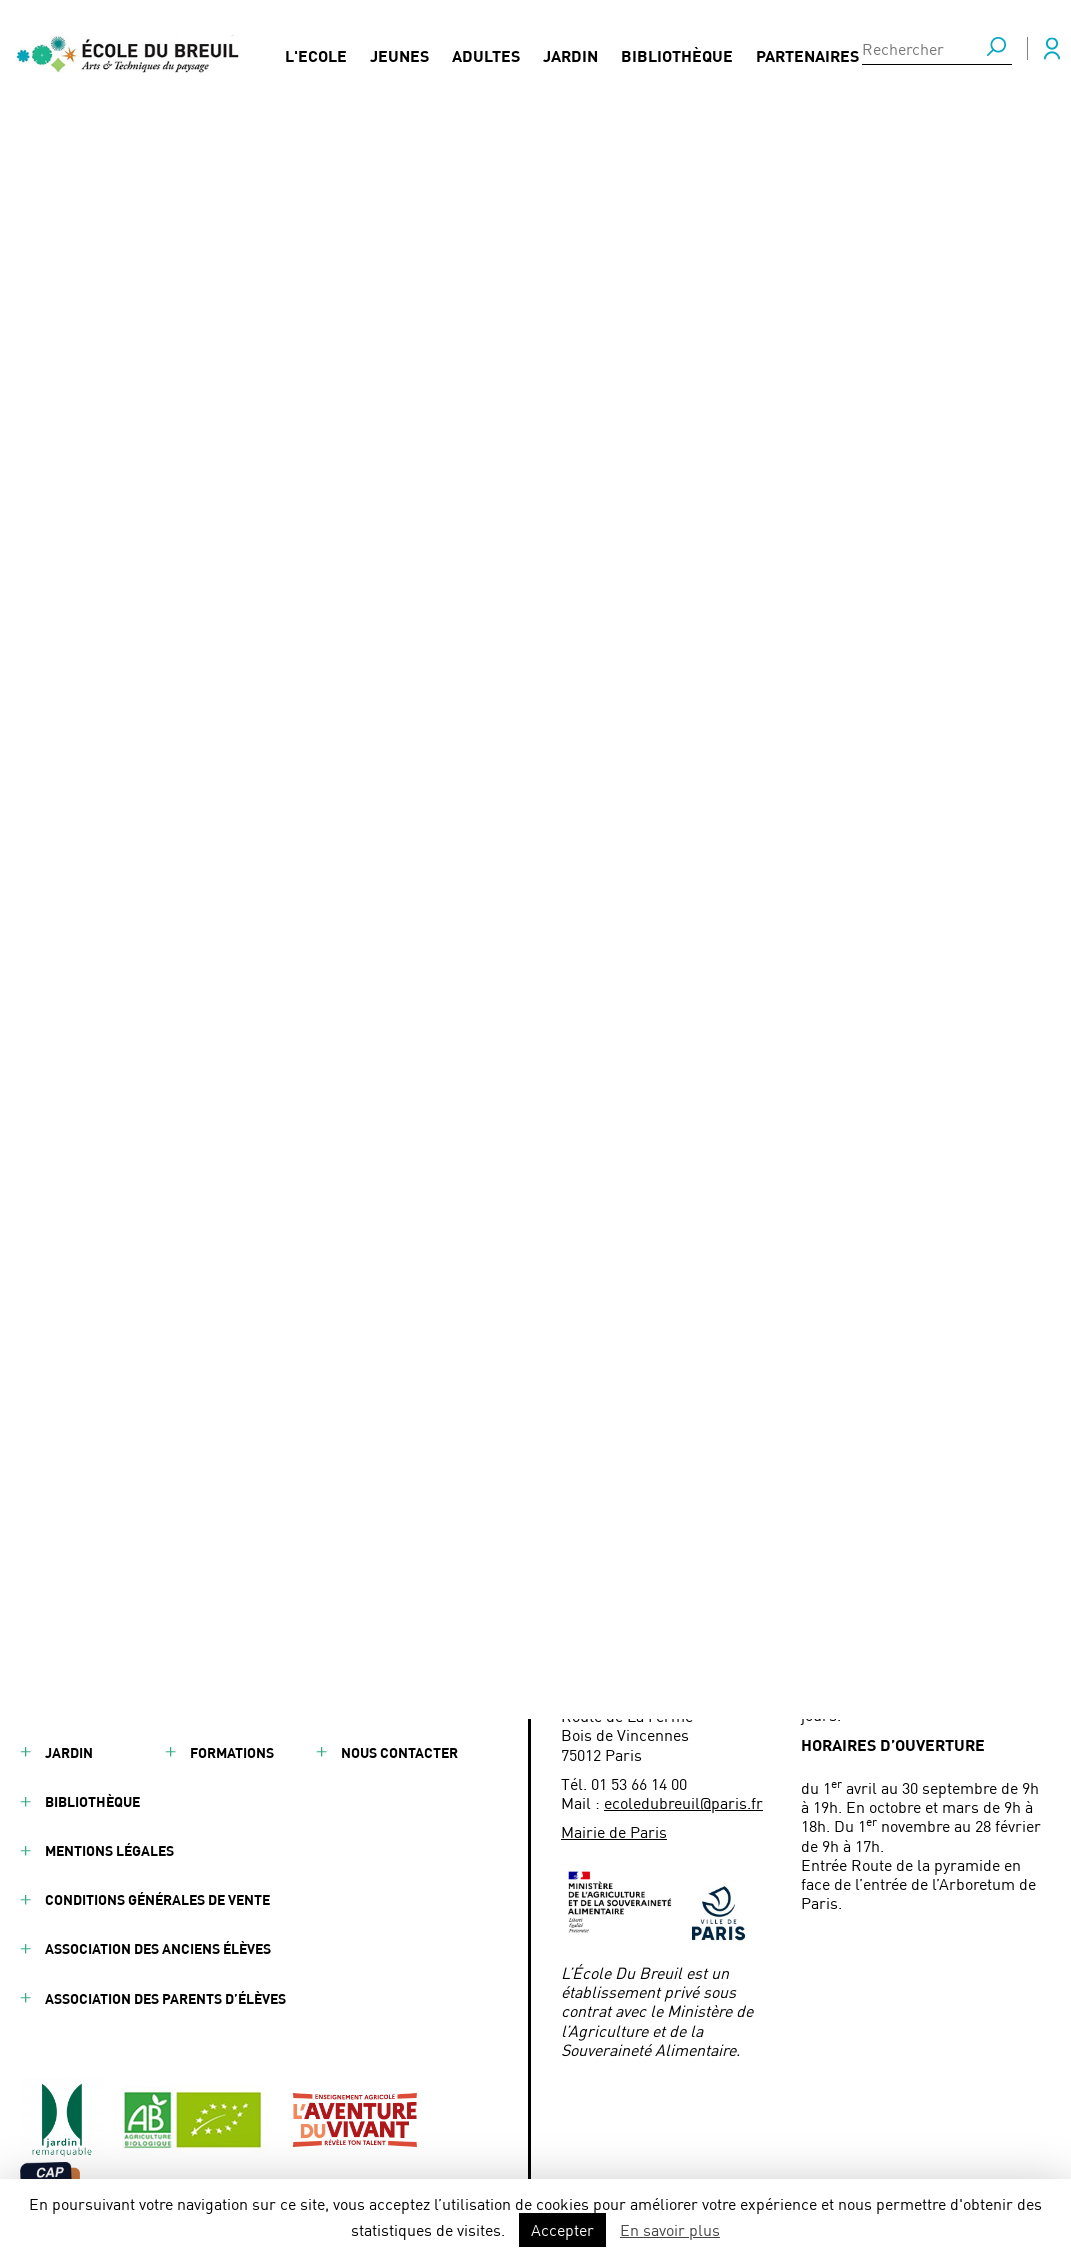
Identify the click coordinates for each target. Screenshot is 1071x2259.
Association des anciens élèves (158, 1948)
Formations (232, 1752)
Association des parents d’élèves (165, 1998)
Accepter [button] (562, 2229)
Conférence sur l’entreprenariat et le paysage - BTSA (340, 173)
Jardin (570, 51)
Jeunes (399, 51)
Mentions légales (109, 1850)
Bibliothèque (677, 51)
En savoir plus (670, 2229)
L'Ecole (316, 51)
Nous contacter (399, 1752)
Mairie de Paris (614, 1831)
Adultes (486, 51)
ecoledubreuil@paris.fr (683, 1802)
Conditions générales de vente (157, 1899)
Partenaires (807, 51)
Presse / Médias (396, 1703)
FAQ (353, 1653)
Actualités (90, 173)
